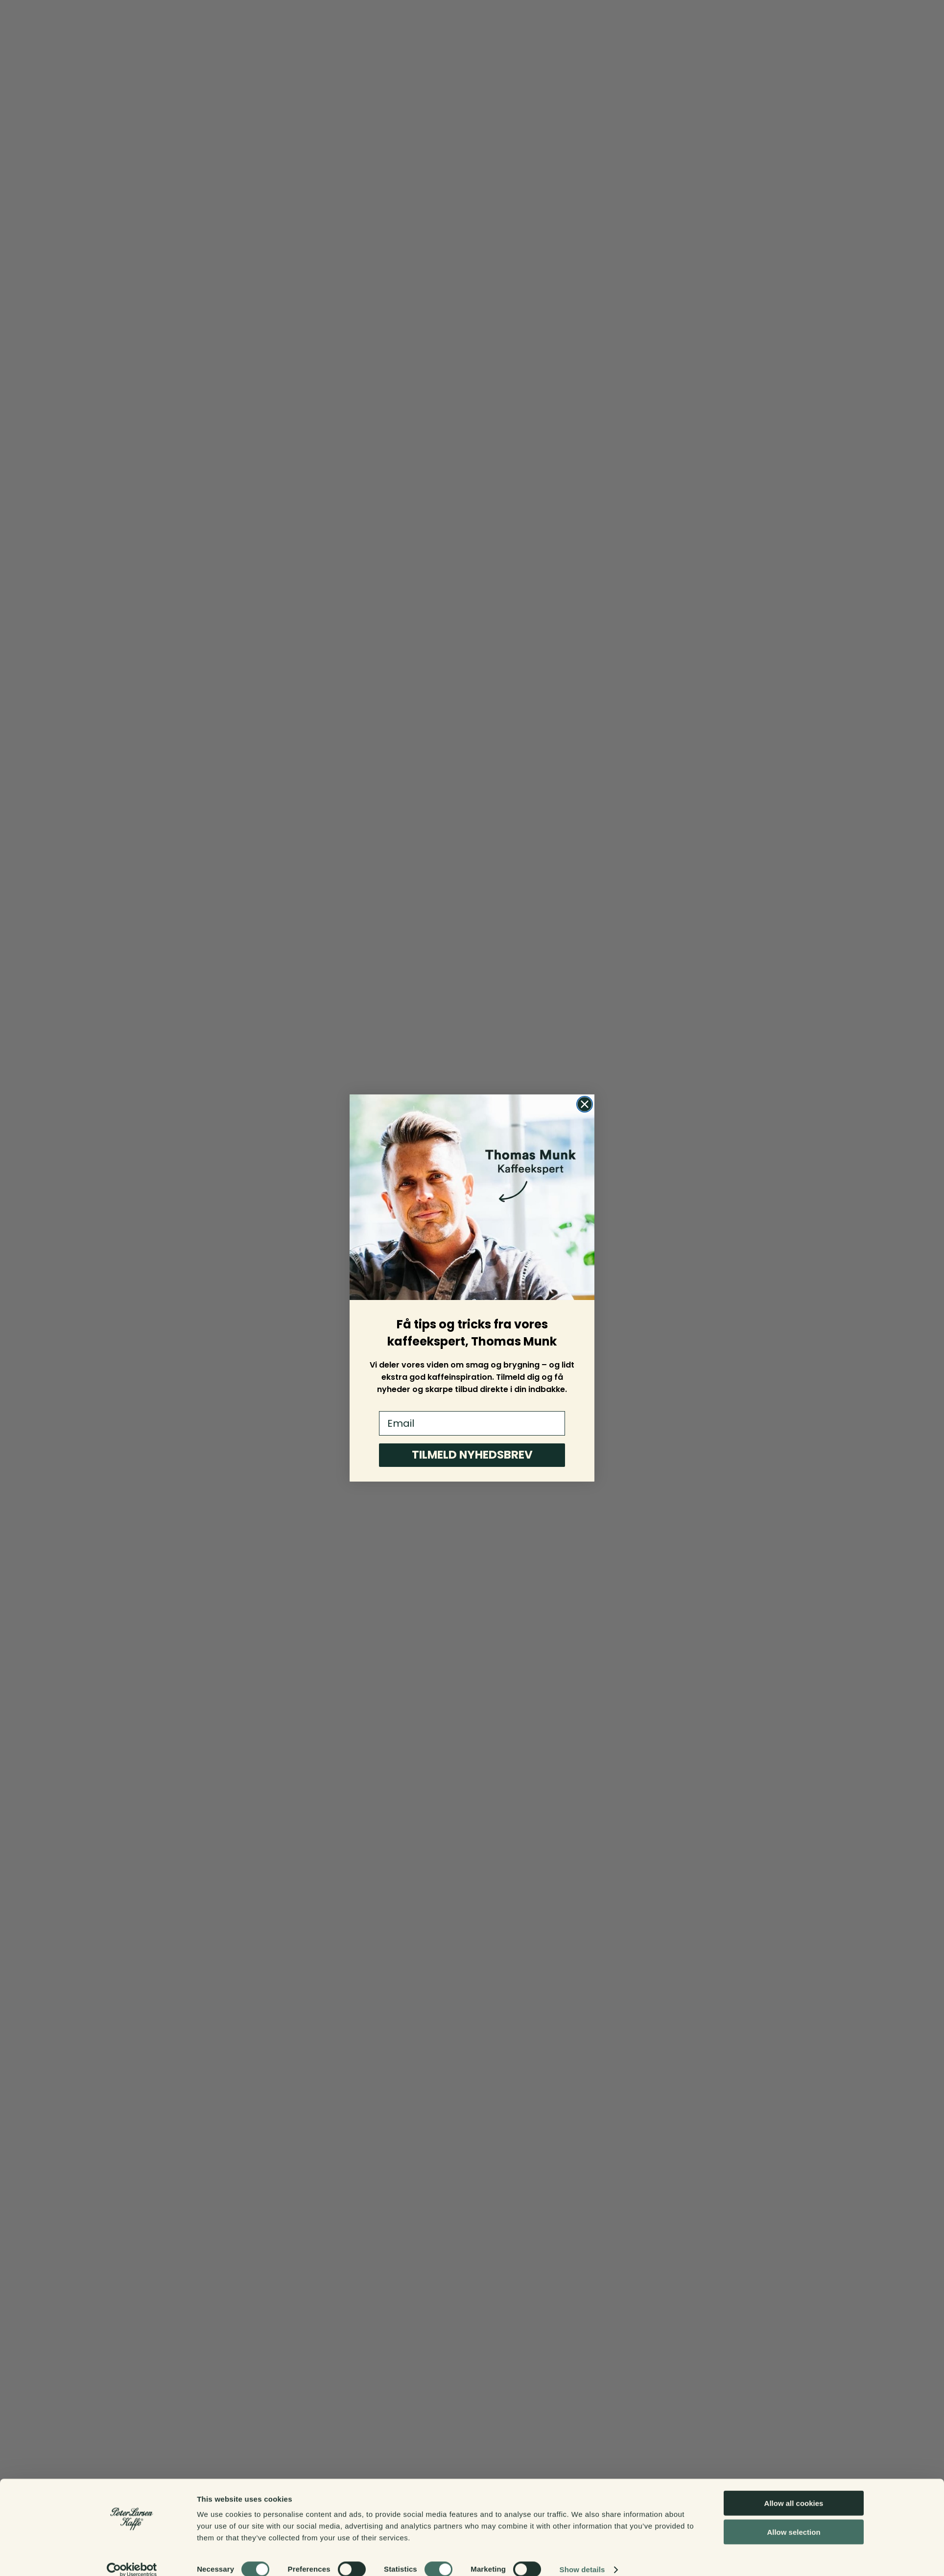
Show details (582, 2557)
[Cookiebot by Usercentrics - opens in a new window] (132, 2557)
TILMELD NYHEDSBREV (472, 1454)
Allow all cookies (794, 2490)
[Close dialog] (584, 1104)
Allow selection (793, 2519)
